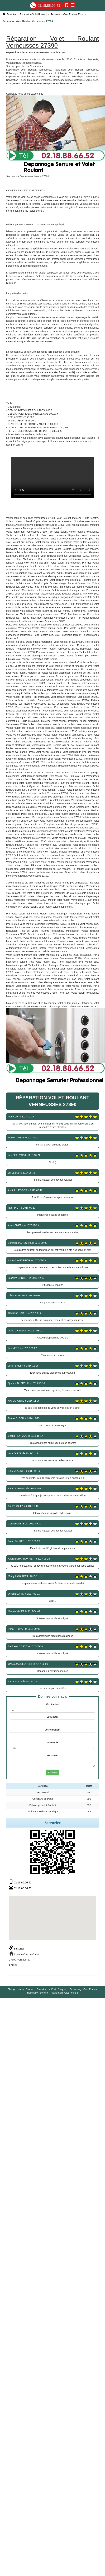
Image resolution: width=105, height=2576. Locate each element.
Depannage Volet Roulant (84, 1989)
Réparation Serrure (37, 1992)
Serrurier (16, 1948)
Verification (52, 1704)
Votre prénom (52, 1729)
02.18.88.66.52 (45, 5)
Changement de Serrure (21, 1989)
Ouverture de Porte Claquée (52, 1989)
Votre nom (52, 1717)
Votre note (52, 1742)
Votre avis (52, 1755)
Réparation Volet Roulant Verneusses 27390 (52, 477)
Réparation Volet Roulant (64, 1992)
